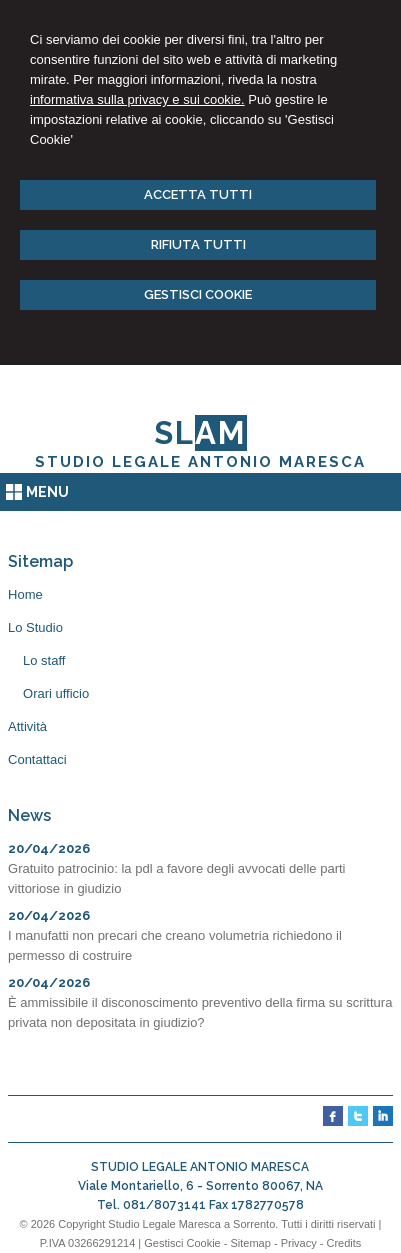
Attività (27, 726)
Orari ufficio (56, 693)
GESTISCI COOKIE (198, 294)
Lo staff (44, 660)
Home (25, 594)
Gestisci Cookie (182, 1243)
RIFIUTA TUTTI (198, 244)
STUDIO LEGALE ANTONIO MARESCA (200, 462)
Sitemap (250, 1243)
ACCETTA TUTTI (198, 194)
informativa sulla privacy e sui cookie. (137, 99)
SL (200, 433)
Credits (343, 1243)
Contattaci (37, 759)
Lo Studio (35, 627)
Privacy (299, 1243)
